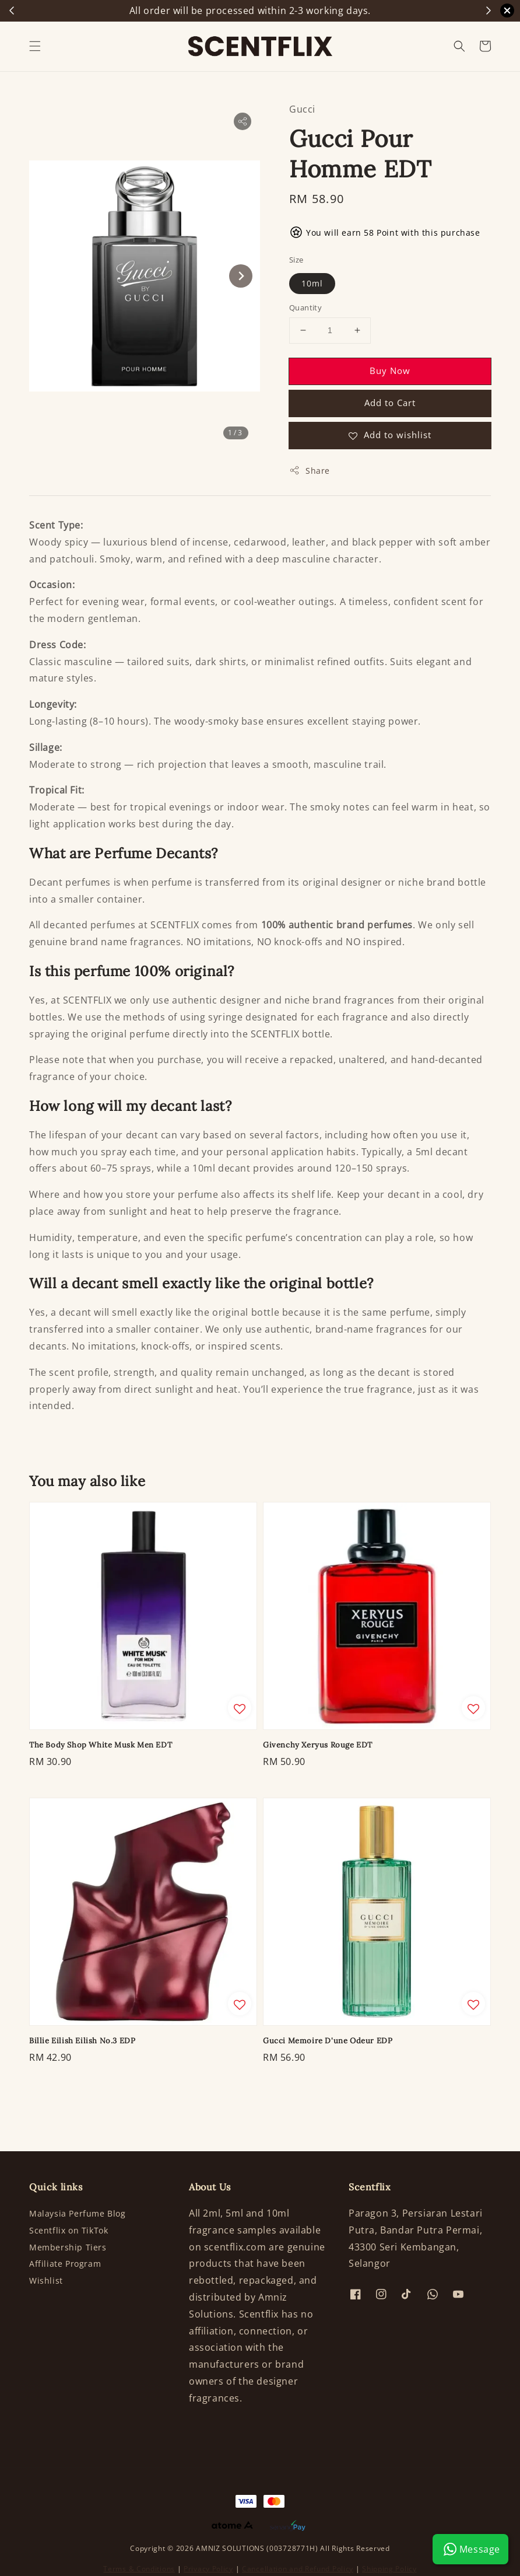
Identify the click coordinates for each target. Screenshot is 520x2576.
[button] (35, 46)
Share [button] (309, 470)
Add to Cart (390, 402)
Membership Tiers (68, 2247)
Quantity (305, 307)
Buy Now (390, 370)
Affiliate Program (65, 2263)
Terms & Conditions (139, 2569)
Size (296, 259)
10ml (312, 283)
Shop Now (349, 10)
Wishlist (46, 2280)
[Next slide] (240, 276)
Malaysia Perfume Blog (77, 2213)
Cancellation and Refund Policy (297, 2569)
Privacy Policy (208, 2569)
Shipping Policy (389, 2569)
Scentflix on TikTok (68, 2230)
